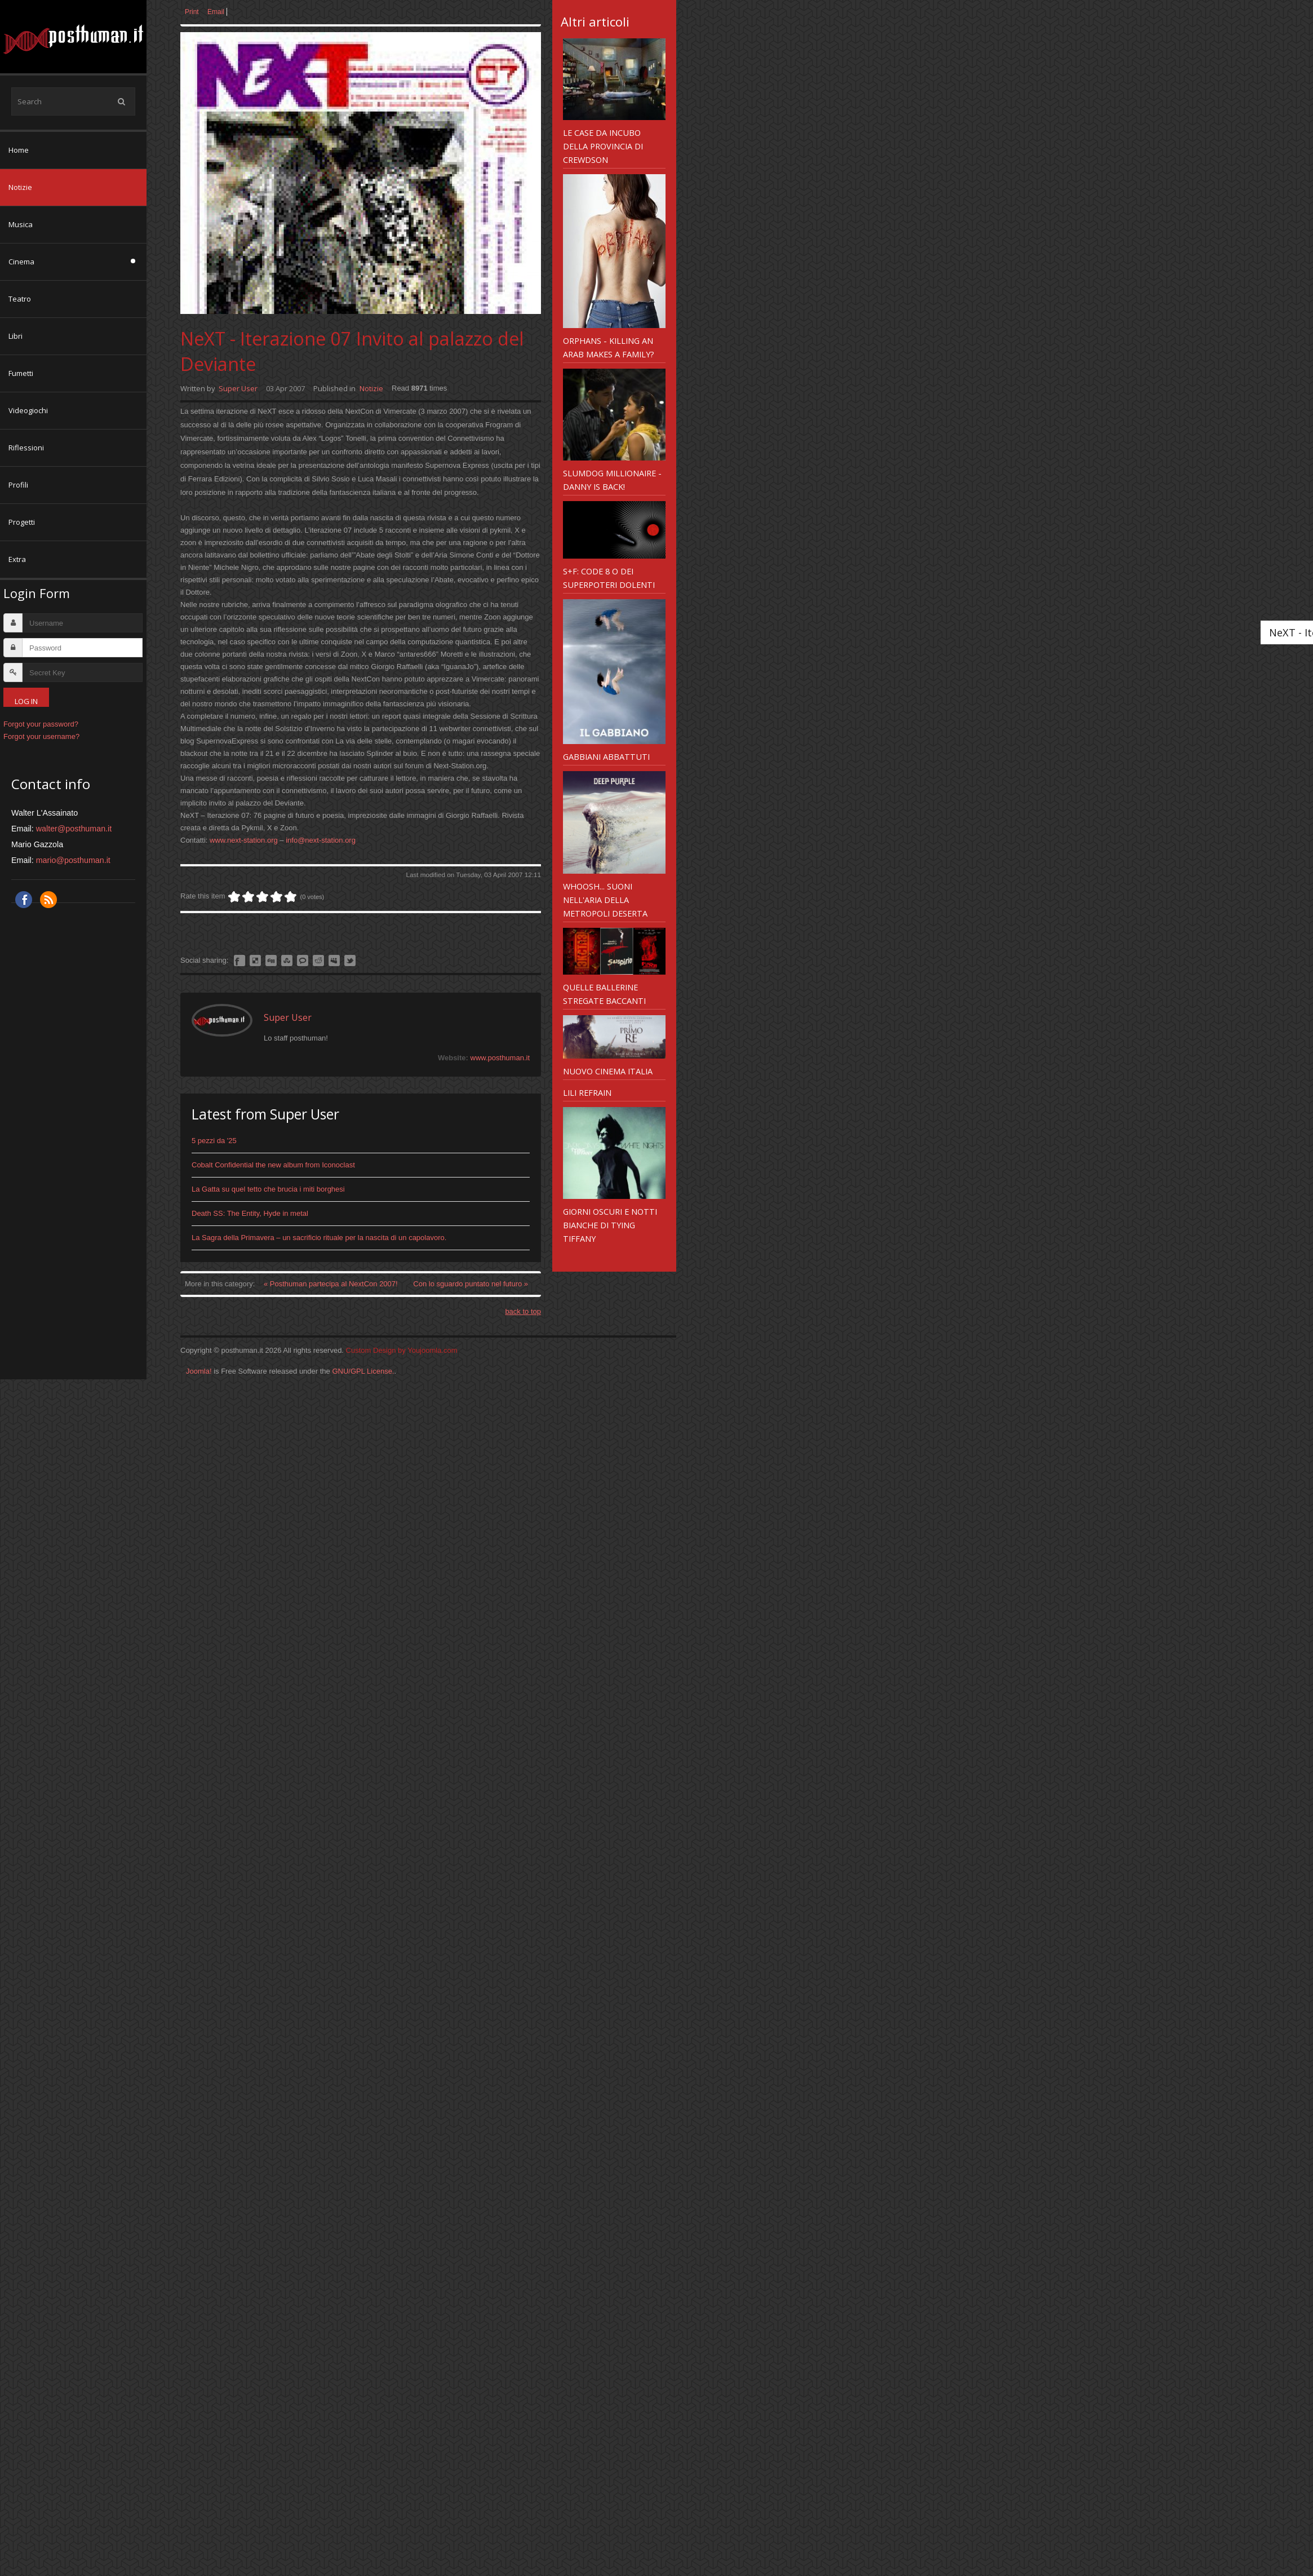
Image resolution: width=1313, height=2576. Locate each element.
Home (18, 150)
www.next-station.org (244, 840)
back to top (523, 1311)
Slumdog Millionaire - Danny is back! (612, 479)
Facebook (23, 899)
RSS (48, 899)
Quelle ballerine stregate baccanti (604, 993)
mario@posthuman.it (73, 860)
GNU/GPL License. (363, 1371)
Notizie (20, 187)
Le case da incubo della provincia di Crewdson (603, 146)
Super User (238, 388)
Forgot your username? (41, 736)
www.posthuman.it (500, 1058)
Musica (20, 224)
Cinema (21, 261)
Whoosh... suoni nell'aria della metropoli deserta (605, 899)
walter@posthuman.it (74, 828)
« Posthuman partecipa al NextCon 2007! (332, 1284)
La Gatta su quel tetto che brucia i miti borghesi (268, 1189)
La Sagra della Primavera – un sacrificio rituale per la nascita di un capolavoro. (319, 1237)
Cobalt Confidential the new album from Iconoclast (273, 1165)
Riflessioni (26, 447)
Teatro (19, 299)
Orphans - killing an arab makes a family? (608, 347)
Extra (17, 559)
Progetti (21, 522)
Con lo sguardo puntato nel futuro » (470, 1284)
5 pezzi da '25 (214, 1140)
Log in (26, 701)
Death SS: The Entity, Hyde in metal (250, 1213)
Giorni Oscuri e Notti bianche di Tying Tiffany (610, 1225)
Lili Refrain (587, 1092)
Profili (18, 485)
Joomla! (199, 1371)
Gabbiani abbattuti (606, 756)
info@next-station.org (321, 840)
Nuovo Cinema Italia (608, 1071)
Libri (15, 336)
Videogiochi (28, 410)
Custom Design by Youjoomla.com (402, 1350)
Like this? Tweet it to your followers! (350, 960)
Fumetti (20, 373)
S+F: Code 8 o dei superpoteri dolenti (609, 577)
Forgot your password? (40, 724)
